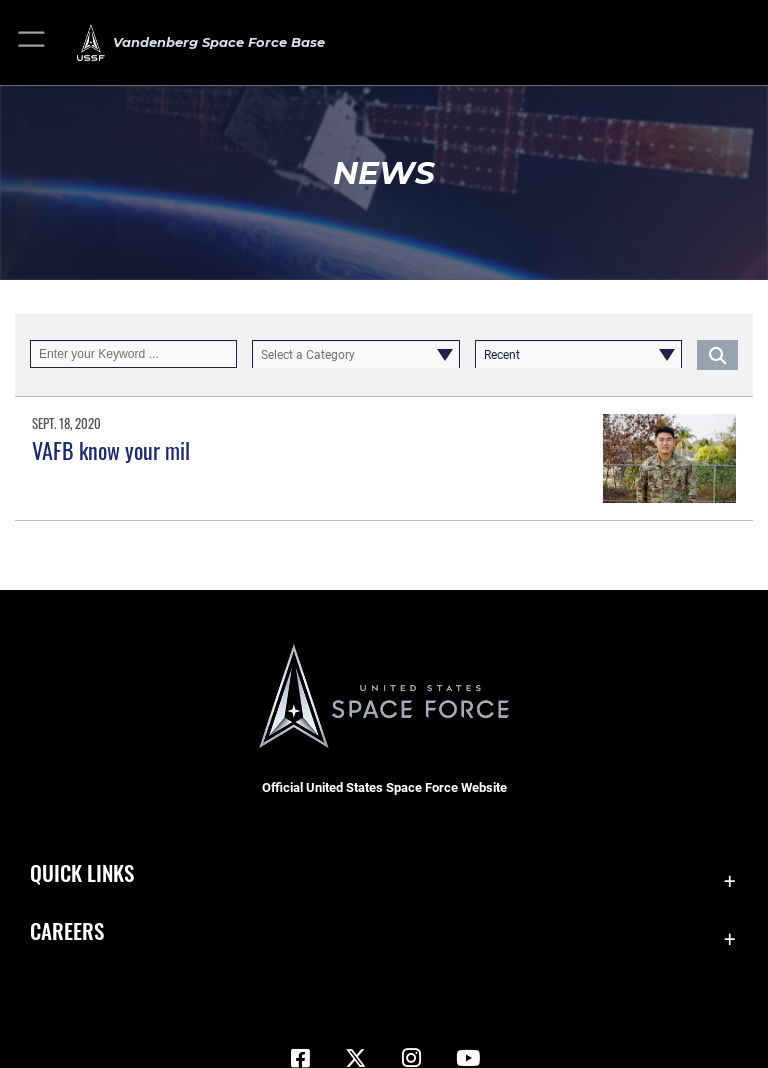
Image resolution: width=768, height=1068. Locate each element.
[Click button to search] (717, 354)
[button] (32, 42)
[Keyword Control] (133, 354)
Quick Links (82, 872)
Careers (67, 930)
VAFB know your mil (111, 450)
